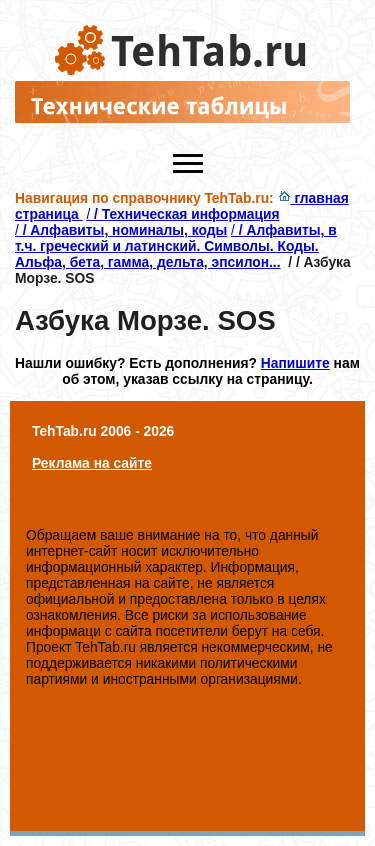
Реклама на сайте (92, 463)
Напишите (295, 363)
